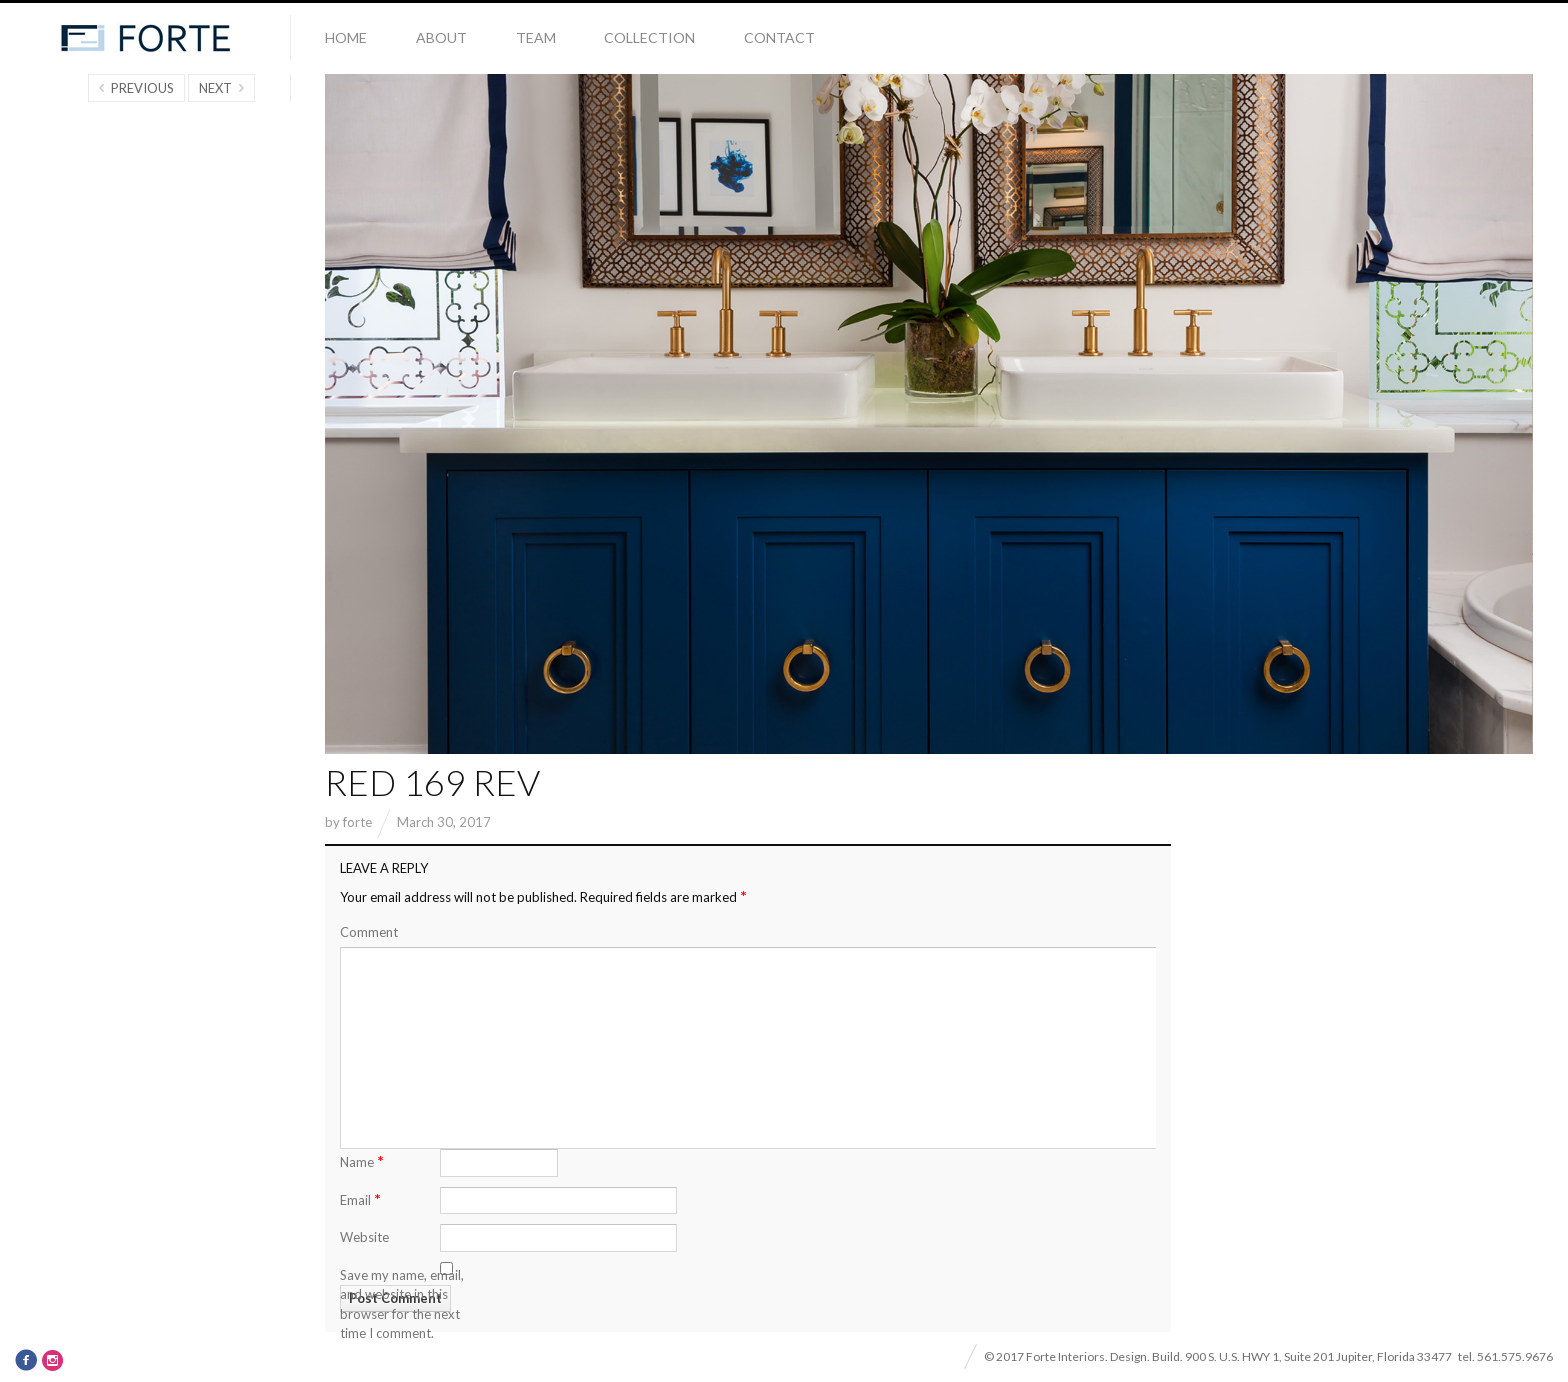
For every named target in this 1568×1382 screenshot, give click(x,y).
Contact (779, 37)
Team (536, 37)
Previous (142, 88)
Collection (649, 37)
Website (364, 1237)
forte (357, 822)
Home (346, 37)
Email (360, 1198)
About (441, 37)
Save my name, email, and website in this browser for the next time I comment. (402, 1304)
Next (215, 88)
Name (362, 1160)
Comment (369, 932)
